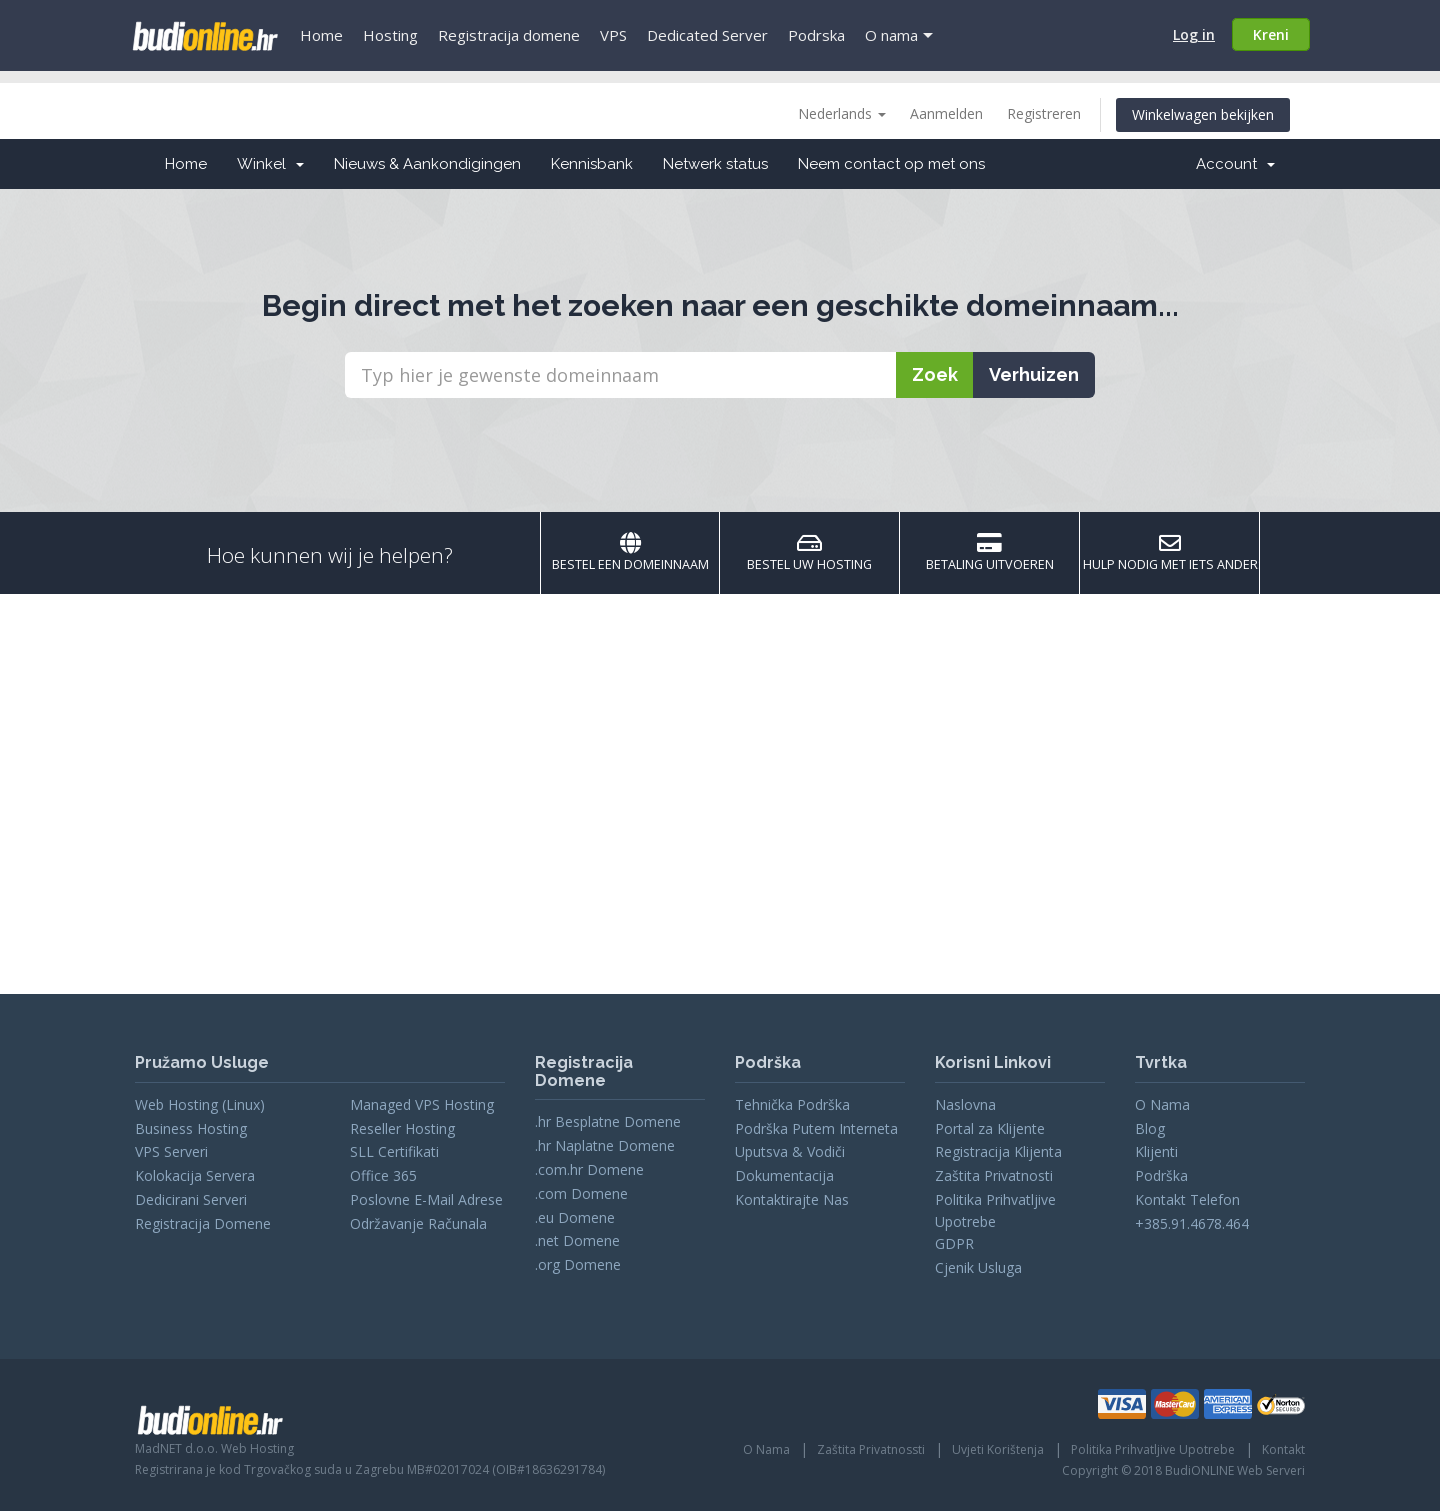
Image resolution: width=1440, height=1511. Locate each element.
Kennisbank (592, 164)
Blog (1150, 1128)
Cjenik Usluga (978, 1267)
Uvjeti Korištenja (998, 1449)
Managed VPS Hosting (422, 1104)
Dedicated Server (707, 35)
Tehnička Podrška (792, 1104)
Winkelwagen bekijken (1203, 114)
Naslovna (965, 1104)
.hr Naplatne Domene (605, 1145)
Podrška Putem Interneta (816, 1128)
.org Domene (578, 1264)
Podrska (816, 35)
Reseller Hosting (402, 1128)
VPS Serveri (171, 1151)
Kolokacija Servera (195, 1175)
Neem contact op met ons (891, 164)
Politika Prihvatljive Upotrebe (1153, 1449)
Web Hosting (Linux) (200, 1104)
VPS (613, 35)
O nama (891, 35)
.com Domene (581, 1193)
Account (1235, 164)
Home (321, 35)
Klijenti (1156, 1151)
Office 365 (383, 1175)
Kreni (1271, 34)
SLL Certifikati (394, 1151)
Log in (1194, 34)
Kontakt (1283, 1449)
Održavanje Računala (418, 1223)
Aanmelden (946, 113)
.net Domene (577, 1240)
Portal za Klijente (990, 1128)
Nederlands (842, 113)
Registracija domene (509, 35)
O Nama (1162, 1104)
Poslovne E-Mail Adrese (426, 1199)
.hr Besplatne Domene (608, 1121)
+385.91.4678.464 (1192, 1223)
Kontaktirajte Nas (792, 1199)
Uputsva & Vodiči (790, 1151)
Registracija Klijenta (998, 1151)
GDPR (954, 1243)
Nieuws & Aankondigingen (427, 164)
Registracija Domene (203, 1223)
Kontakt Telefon (1187, 1199)
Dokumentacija (784, 1175)
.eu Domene (575, 1217)
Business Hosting (191, 1128)
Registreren (1044, 113)
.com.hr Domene (589, 1169)
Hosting (390, 35)
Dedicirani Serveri (191, 1199)
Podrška (1161, 1175)
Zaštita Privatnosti (994, 1175)
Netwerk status (715, 164)
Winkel (270, 164)
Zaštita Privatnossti (871, 1449)
